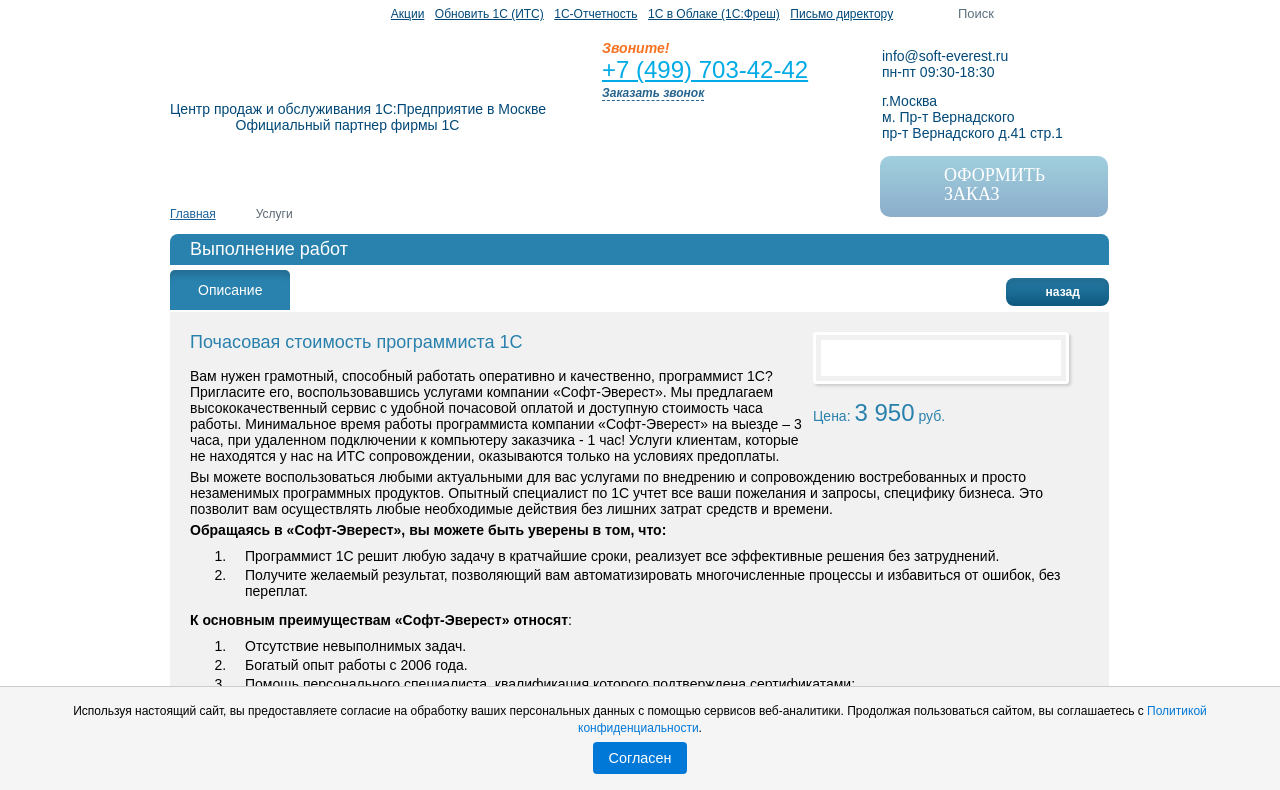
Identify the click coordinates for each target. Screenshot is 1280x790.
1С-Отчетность (595, 14)
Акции (408, 14)
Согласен (640, 758)
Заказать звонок (653, 93)
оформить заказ (972, 182)
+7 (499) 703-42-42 (705, 69)
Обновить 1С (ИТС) (489, 14)
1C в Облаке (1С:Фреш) (714, 14)
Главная (193, 214)
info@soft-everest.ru (945, 56)
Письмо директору (841, 14)
